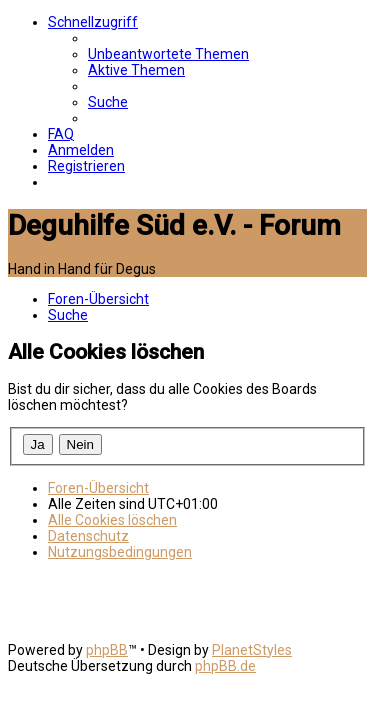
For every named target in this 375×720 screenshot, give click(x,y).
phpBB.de (225, 666)
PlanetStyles (252, 650)
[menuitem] (168, 54)
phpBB (107, 650)
